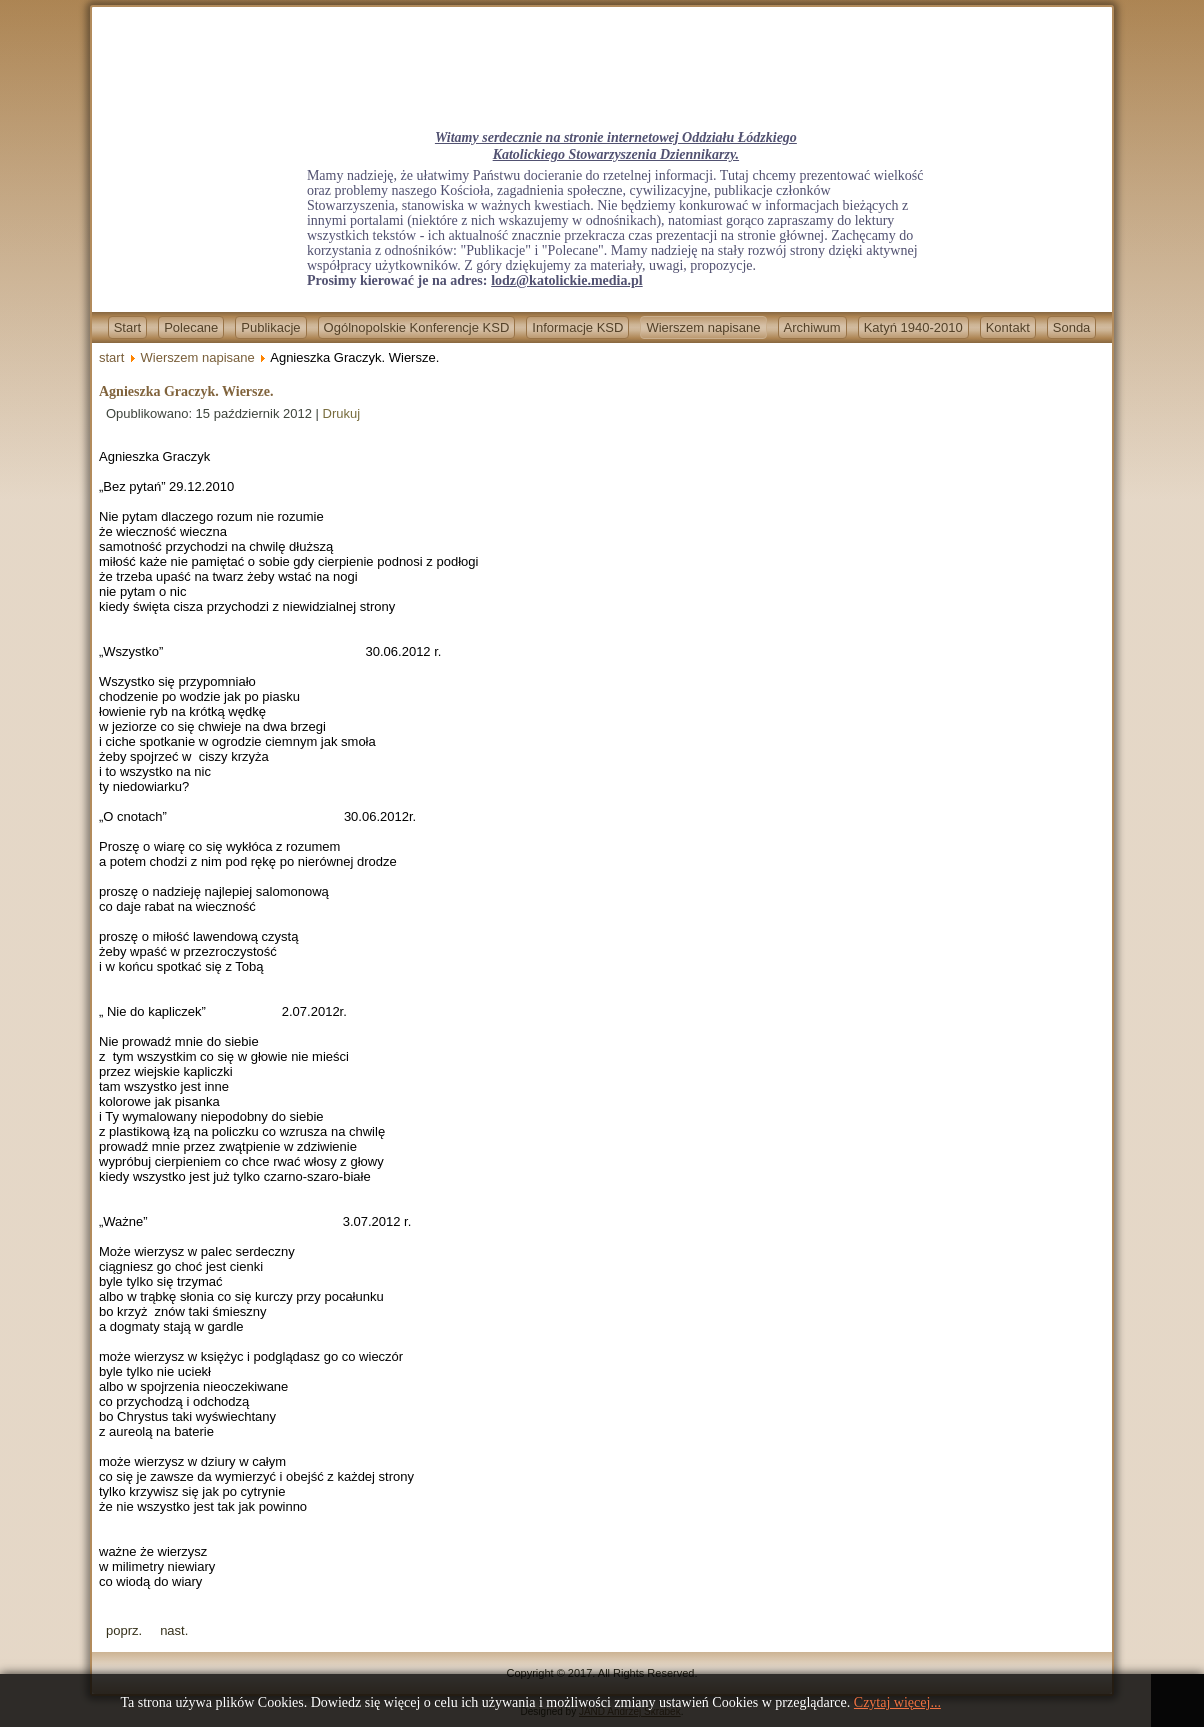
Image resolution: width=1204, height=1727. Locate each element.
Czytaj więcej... (897, 1702)
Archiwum (812, 327)
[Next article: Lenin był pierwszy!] (174, 1630)
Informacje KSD (577, 327)
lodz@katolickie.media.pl (566, 280)
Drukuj (342, 413)
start (111, 357)
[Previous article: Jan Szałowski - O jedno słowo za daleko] (124, 1630)
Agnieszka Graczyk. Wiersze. (186, 391)
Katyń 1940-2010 (913, 327)
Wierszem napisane (703, 327)
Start (127, 327)
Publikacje (270, 327)
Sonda (1072, 327)
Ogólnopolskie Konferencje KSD (417, 327)
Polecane (191, 327)
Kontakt (1008, 327)
